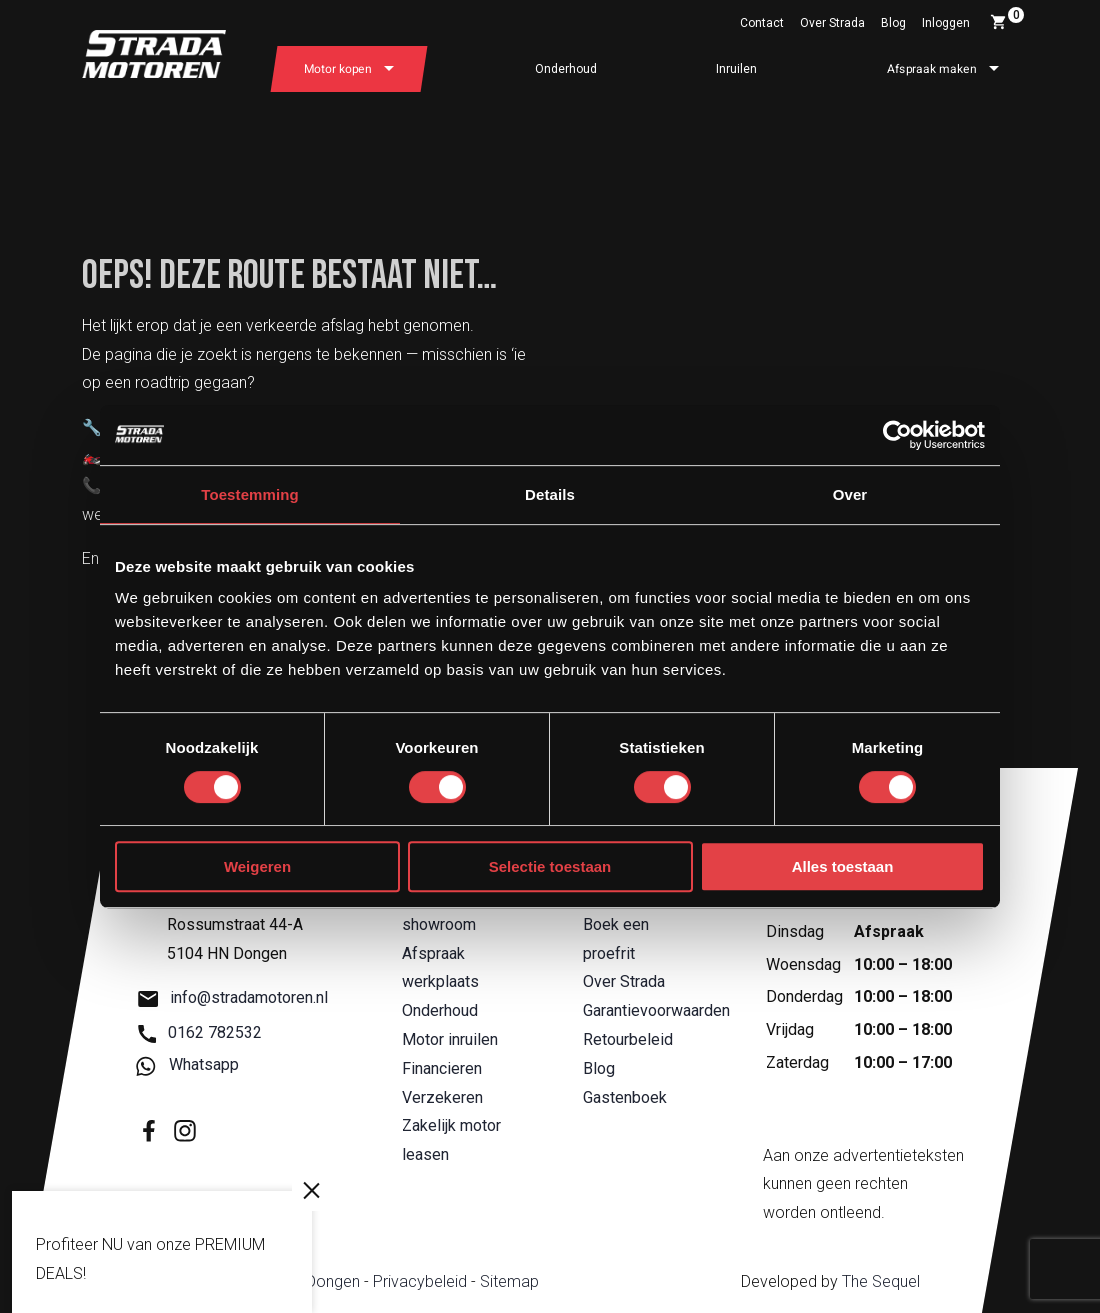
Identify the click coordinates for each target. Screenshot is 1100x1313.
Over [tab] (850, 494)
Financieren (442, 1068)
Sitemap (509, 1281)
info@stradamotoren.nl (233, 998)
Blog (893, 23)
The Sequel (881, 1281)
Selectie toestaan (550, 866)
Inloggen (946, 23)
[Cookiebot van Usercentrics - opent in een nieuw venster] (897, 435)
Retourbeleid (628, 1039)
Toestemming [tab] (250, 494)
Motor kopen (338, 69)
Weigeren (257, 866)
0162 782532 (200, 1032)
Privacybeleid (420, 1281)
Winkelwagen (1007, 19)
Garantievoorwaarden (656, 1010)
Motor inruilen (450, 1039)
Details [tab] (550, 494)
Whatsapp (188, 1065)
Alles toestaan (843, 866)
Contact (762, 23)
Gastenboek (625, 1097)
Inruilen (736, 69)
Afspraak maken (932, 69)
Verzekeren (442, 1097)
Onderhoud (566, 69)
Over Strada (832, 23)
